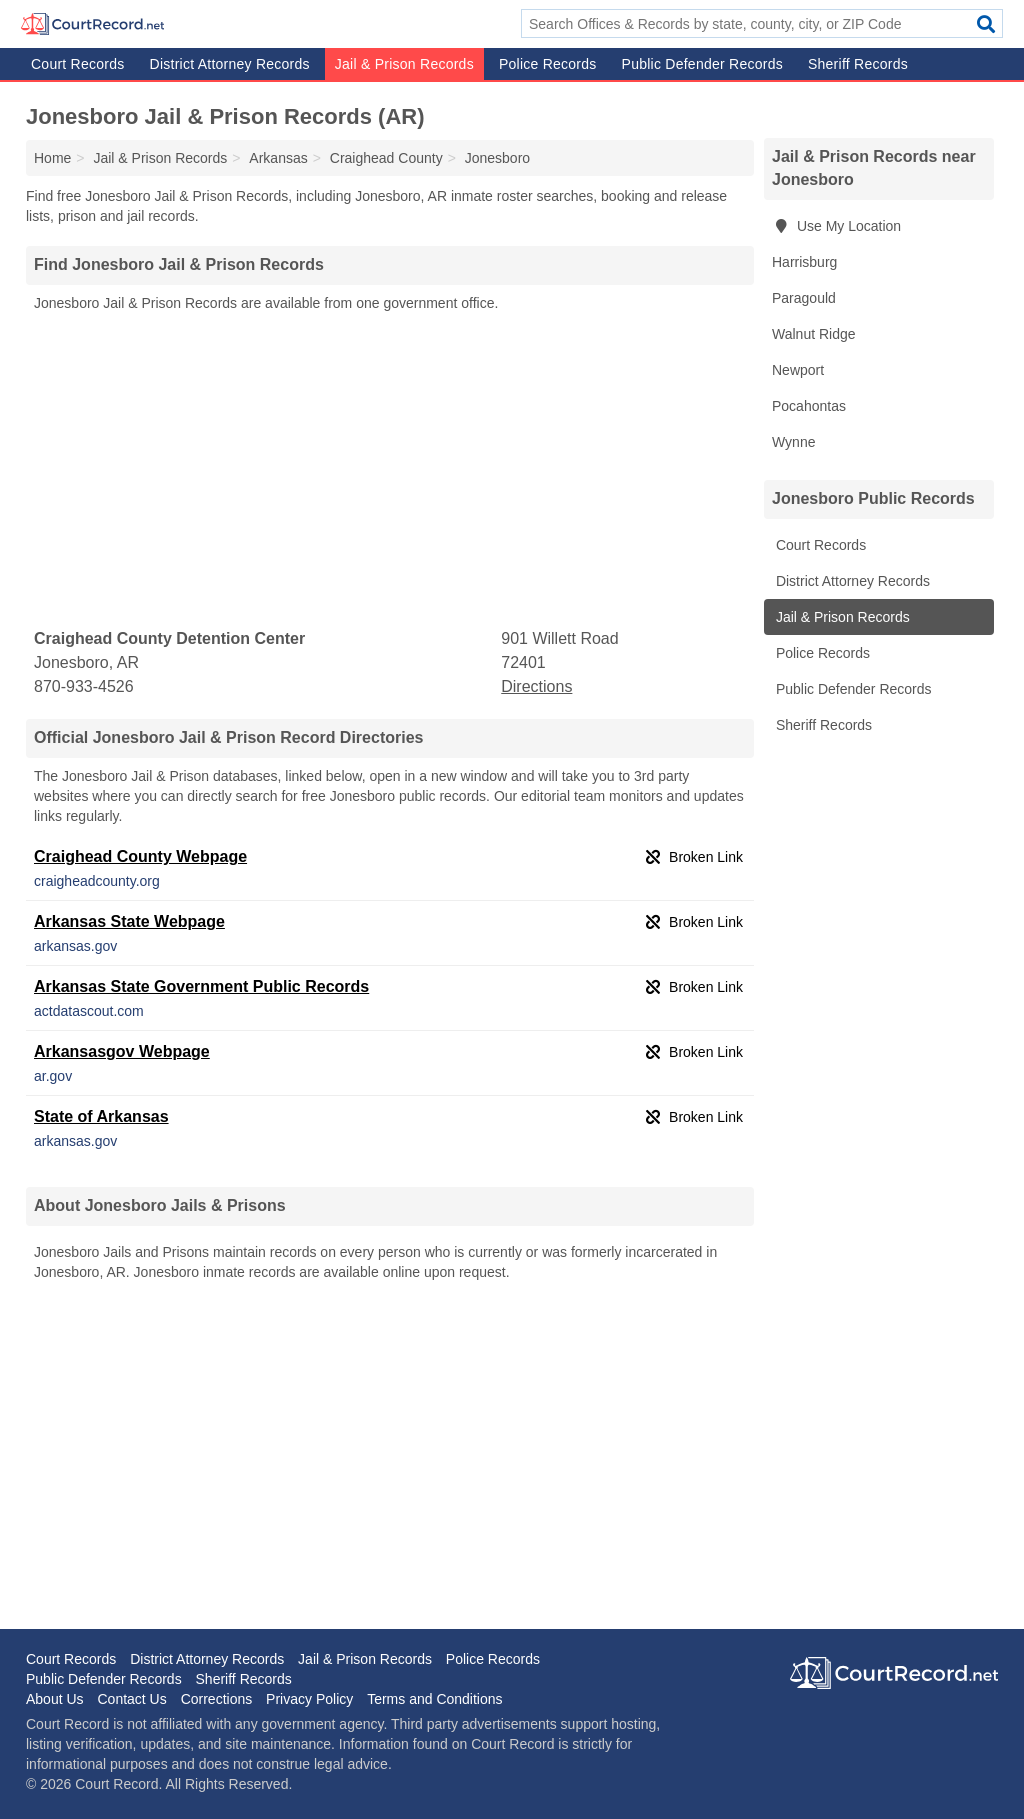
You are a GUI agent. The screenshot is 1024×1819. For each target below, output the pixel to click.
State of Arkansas (101, 1116)
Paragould (804, 298)
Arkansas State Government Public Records (201, 986)
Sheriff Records (858, 64)
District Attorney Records (230, 64)
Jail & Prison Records (404, 64)
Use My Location (836, 226)
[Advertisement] (390, 471)
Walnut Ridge (814, 334)
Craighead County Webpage (140, 856)
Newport (798, 370)
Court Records (78, 64)
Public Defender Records (702, 64)
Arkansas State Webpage (129, 921)
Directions (536, 686)
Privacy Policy (309, 1699)
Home (52, 158)
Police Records (548, 64)
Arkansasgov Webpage (122, 1051)
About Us (55, 1699)
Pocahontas (809, 406)
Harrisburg (804, 262)
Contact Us (131, 1699)
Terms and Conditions (434, 1699)
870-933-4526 (84, 686)
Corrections (217, 1699)
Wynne (793, 442)
